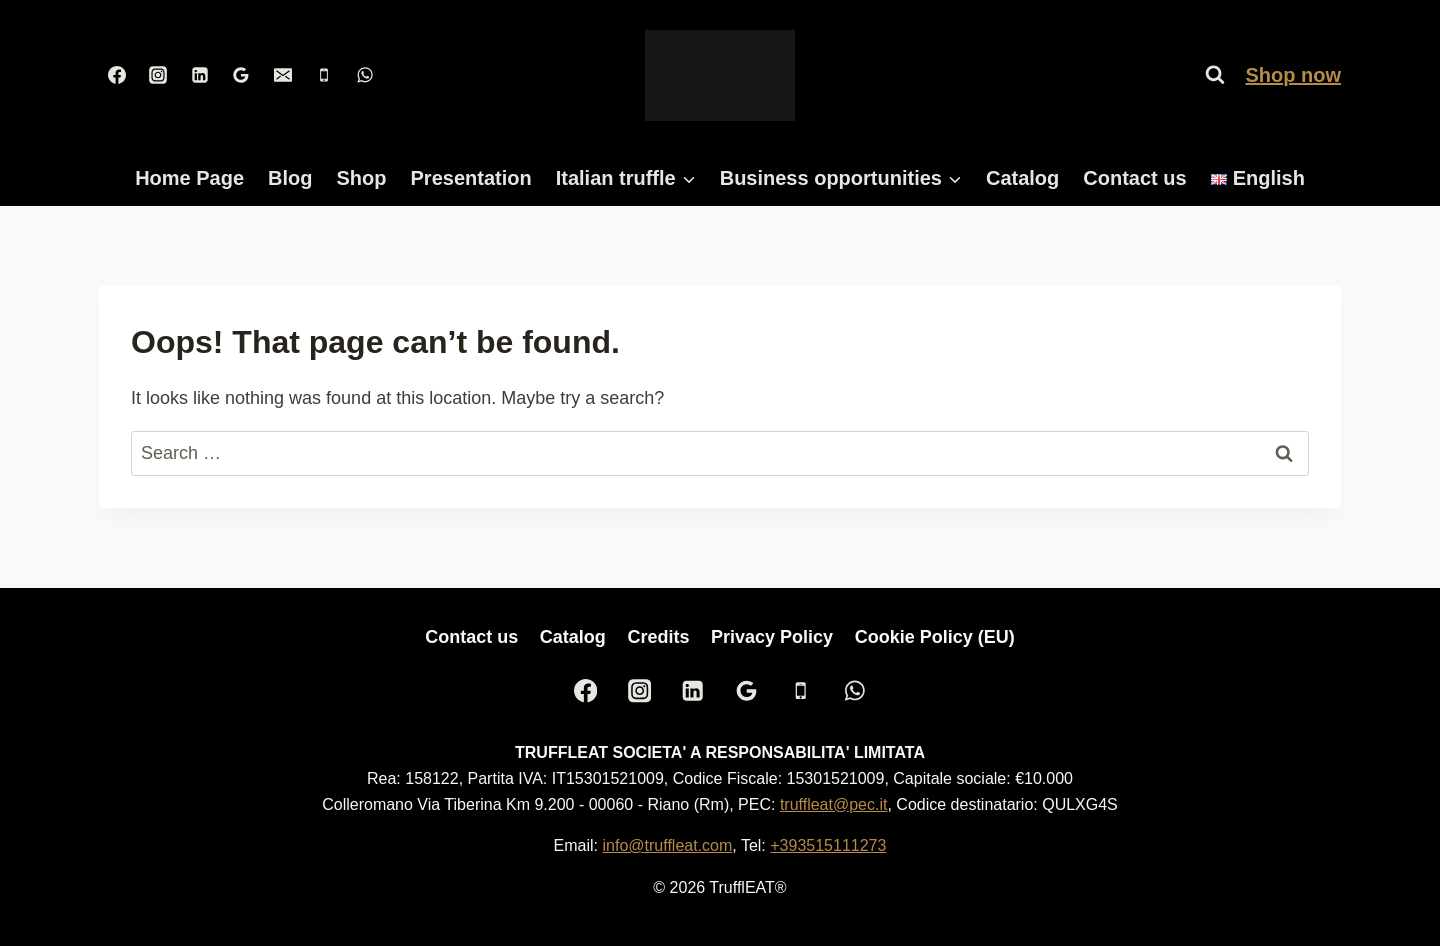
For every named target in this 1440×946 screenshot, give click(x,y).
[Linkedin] (200, 75)
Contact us (1134, 178)
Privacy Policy (772, 637)
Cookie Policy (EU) (935, 637)
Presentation (471, 178)
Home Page (189, 178)
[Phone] (324, 75)
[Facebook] (117, 75)
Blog (290, 178)
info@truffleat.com (668, 845)
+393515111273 (828, 845)
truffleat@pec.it (834, 804)
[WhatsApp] (365, 75)
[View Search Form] (1215, 75)
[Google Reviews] (241, 75)
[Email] (283, 75)
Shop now (1293, 75)
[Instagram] (158, 75)
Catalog (1022, 178)
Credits (658, 637)
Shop (362, 178)
